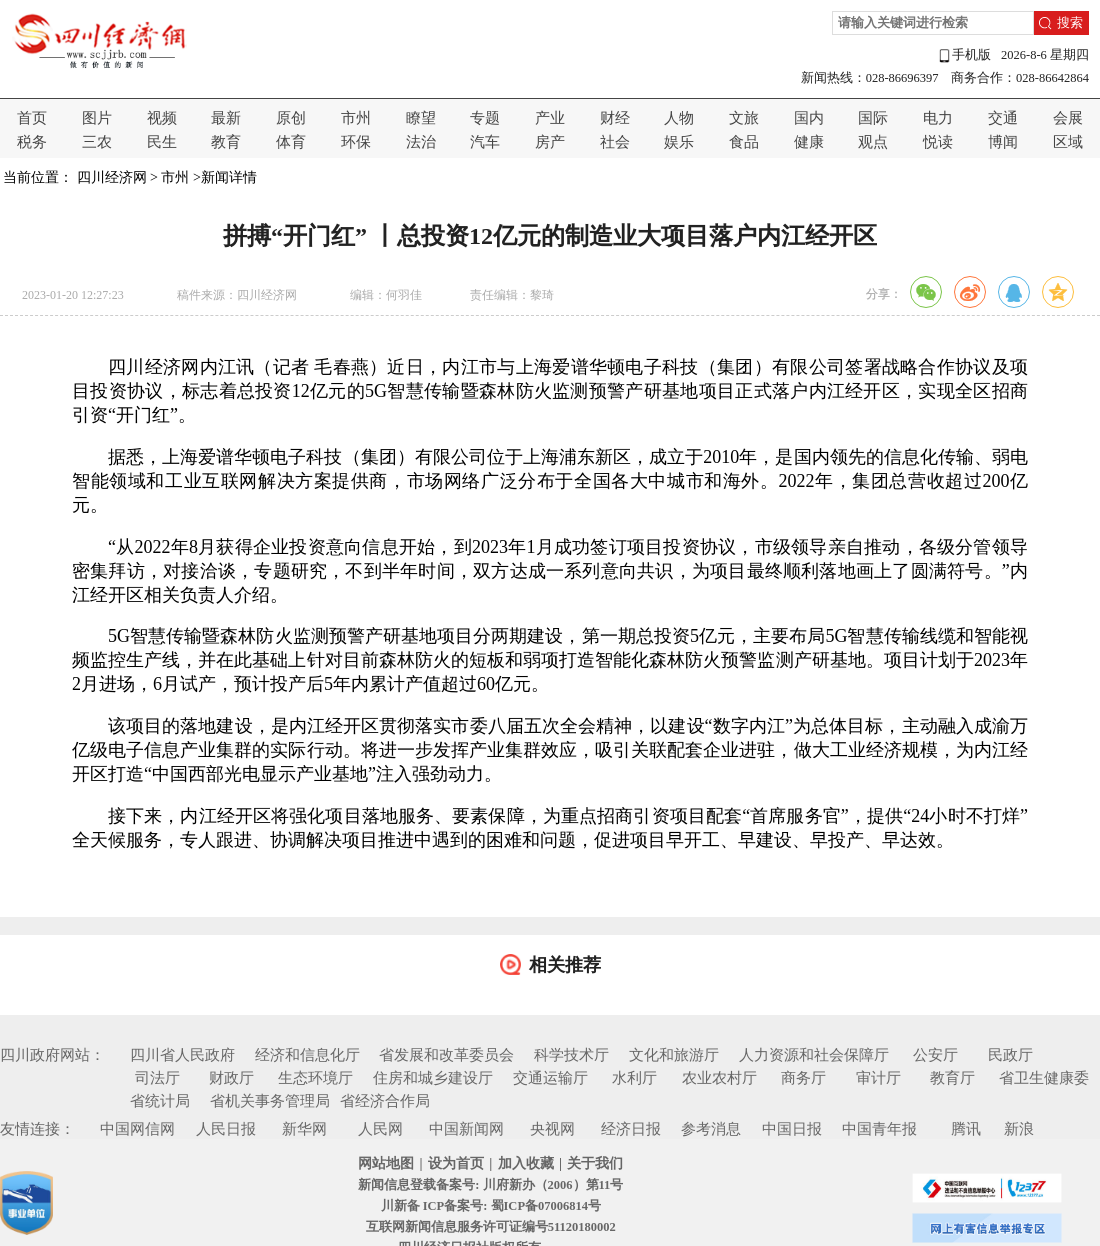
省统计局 (160, 1101)
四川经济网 (112, 177)
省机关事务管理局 (270, 1101)
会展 (1068, 118)
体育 (291, 142)
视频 (162, 118)
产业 (550, 118)
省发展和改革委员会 (446, 1055)
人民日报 (226, 1129)
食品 (744, 142)
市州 (356, 118)
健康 (809, 142)
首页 (32, 118)
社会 (615, 142)
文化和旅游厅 (674, 1055)
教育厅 (952, 1078)
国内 (809, 118)
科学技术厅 (571, 1055)
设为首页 (456, 1163)
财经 (615, 118)
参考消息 (711, 1129)
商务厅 (803, 1078)
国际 (873, 118)
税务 (32, 142)
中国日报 (792, 1129)
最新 (226, 118)
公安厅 (935, 1055)
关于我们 (595, 1163)
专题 (485, 118)
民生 (162, 142)
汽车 (485, 142)
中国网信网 (137, 1129)
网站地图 (386, 1163)
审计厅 (878, 1078)
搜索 (1070, 23)
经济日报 (631, 1129)
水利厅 (634, 1078)
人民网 (380, 1129)
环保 (356, 142)
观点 (873, 142)
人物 (679, 118)
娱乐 (679, 142)
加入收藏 (526, 1163)
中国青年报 (879, 1129)
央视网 (552, 1129)
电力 (938, 118)
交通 (1003, 118)
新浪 (1019, 1129)
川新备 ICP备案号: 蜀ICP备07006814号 (491, 1206)
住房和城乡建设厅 (433, 1078)
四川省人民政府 (182, 1055)
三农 (97, 142)
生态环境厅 (315, 1078)
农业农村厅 (719, 1078)
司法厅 (157, 1078)
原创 (291, 118)
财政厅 (231, 1078)
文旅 (744, 118)
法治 (421, 142)
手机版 (964, 55)
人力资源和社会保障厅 (814, 1055)
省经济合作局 (385, 1101)
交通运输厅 (550, 1078)
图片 (97, 118)
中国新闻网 (466, 1129)
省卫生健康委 (1044, 1078)
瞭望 (421, 118)
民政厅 (1010, 1055)
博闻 (1003, 142)
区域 (1068, 142)
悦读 (938, 142)
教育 (226, 142)
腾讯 (966, 1129)
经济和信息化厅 (307, 1055)
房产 (550, 142)
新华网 (304, 1129)
